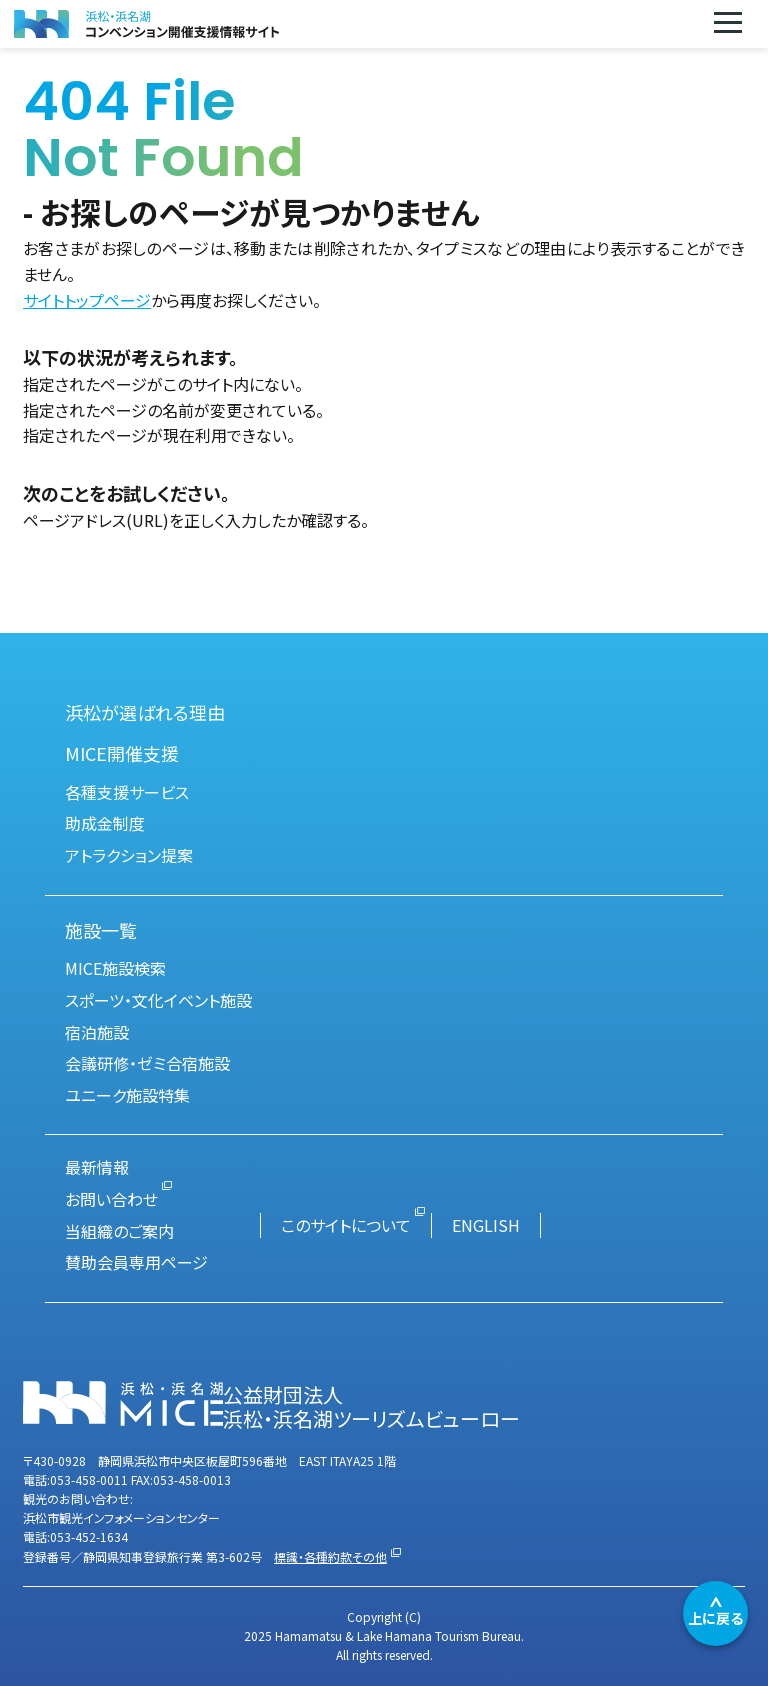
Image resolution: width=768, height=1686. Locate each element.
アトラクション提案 (129, 855)
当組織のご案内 (119, 1231)
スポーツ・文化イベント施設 (158, 1000)
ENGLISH (486, 1225)
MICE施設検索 (115, 968)
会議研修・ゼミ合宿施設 (147, 1063)
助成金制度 (105, 823)
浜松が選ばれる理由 (145, 712)
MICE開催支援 (122, 753)
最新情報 (97, 1167)
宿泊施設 (97, 1032)
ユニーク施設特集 (127, 1095)
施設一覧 (101, 930)
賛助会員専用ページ (136, 1262)
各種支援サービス (127, 792)
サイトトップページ (87, 300)
